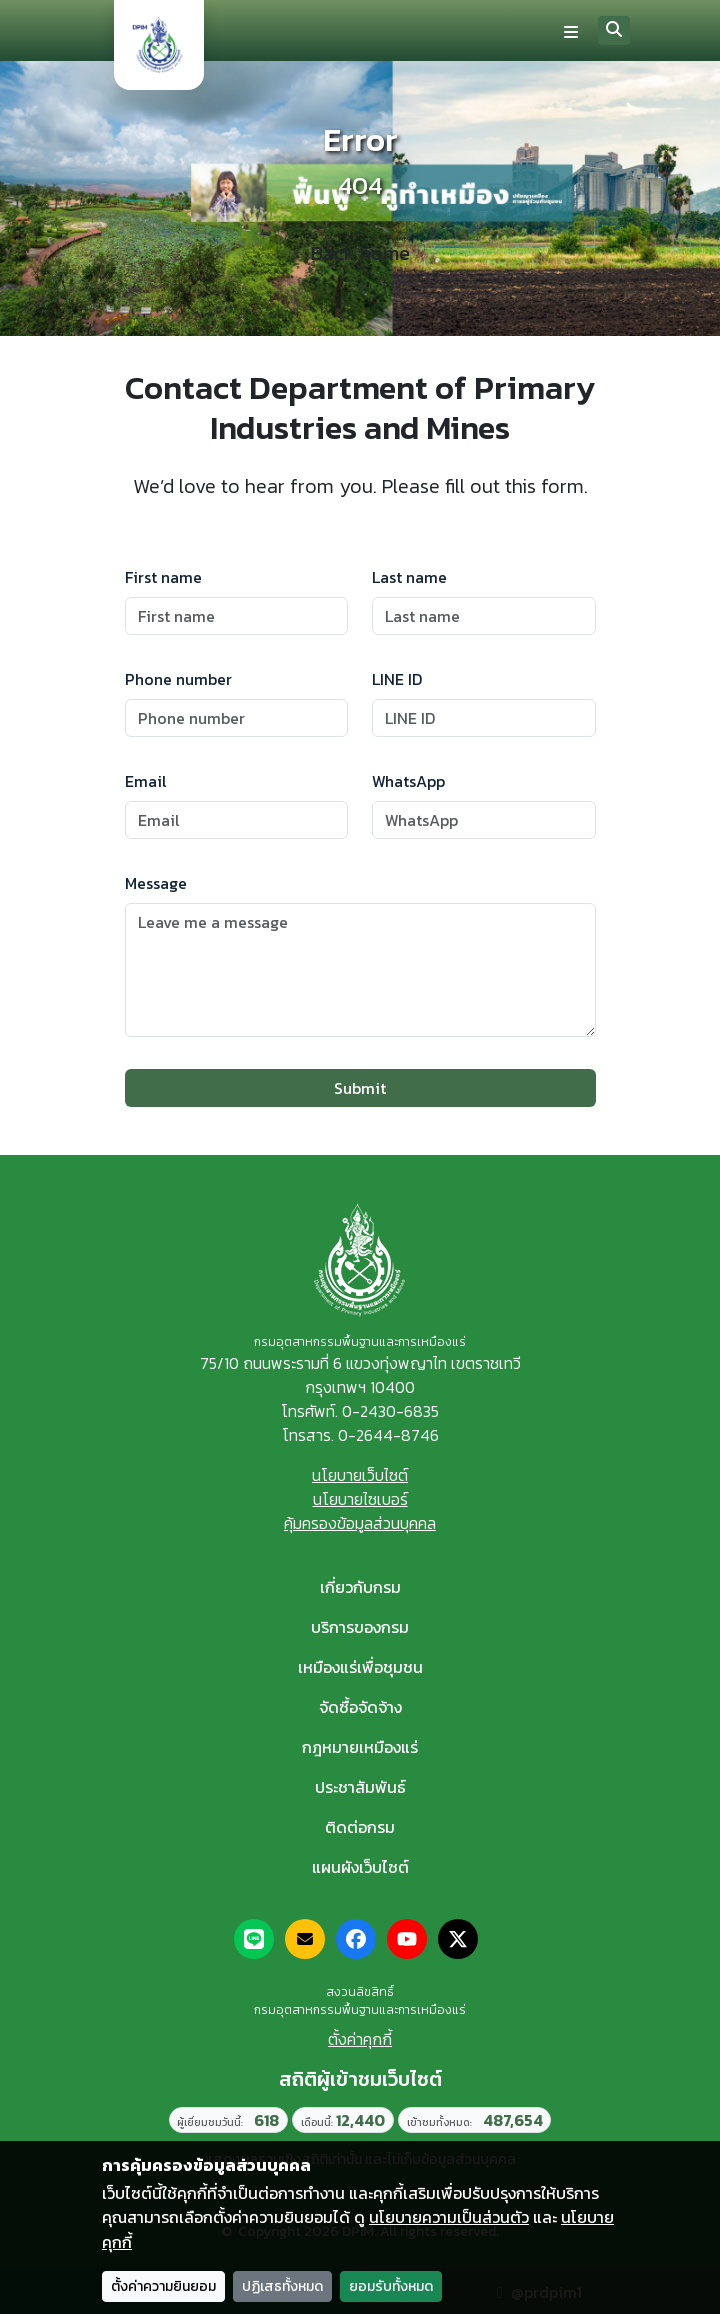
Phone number (178, 679)
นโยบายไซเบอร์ (360, 1499)
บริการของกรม (360, 1627)
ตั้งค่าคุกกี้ (360, 2039)
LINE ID (397, 679)
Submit (360, 1088)
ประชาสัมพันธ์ (360, 1787)
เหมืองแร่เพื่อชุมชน (360, 1667)
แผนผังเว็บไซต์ (360, 1867)
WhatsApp (408, 781)
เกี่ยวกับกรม (360, 1587)
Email (146, 781)
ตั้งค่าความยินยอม (163, 2286)
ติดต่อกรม (360, 1827)
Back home (360, 253)
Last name (409, 577)
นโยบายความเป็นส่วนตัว (449, 2217)
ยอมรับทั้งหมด (391, 2286)
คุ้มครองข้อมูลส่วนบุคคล (360, 1523)
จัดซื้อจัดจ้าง (360, 1707)
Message (156, 883)
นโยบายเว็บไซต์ (360, 1475)
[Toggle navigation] (571, 31)
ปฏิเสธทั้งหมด (282, 2286)
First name (163, 577)
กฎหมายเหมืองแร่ (360, 1747)
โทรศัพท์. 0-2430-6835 (360, 1411)
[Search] (614, 30)
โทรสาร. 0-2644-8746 (360, 1435)
